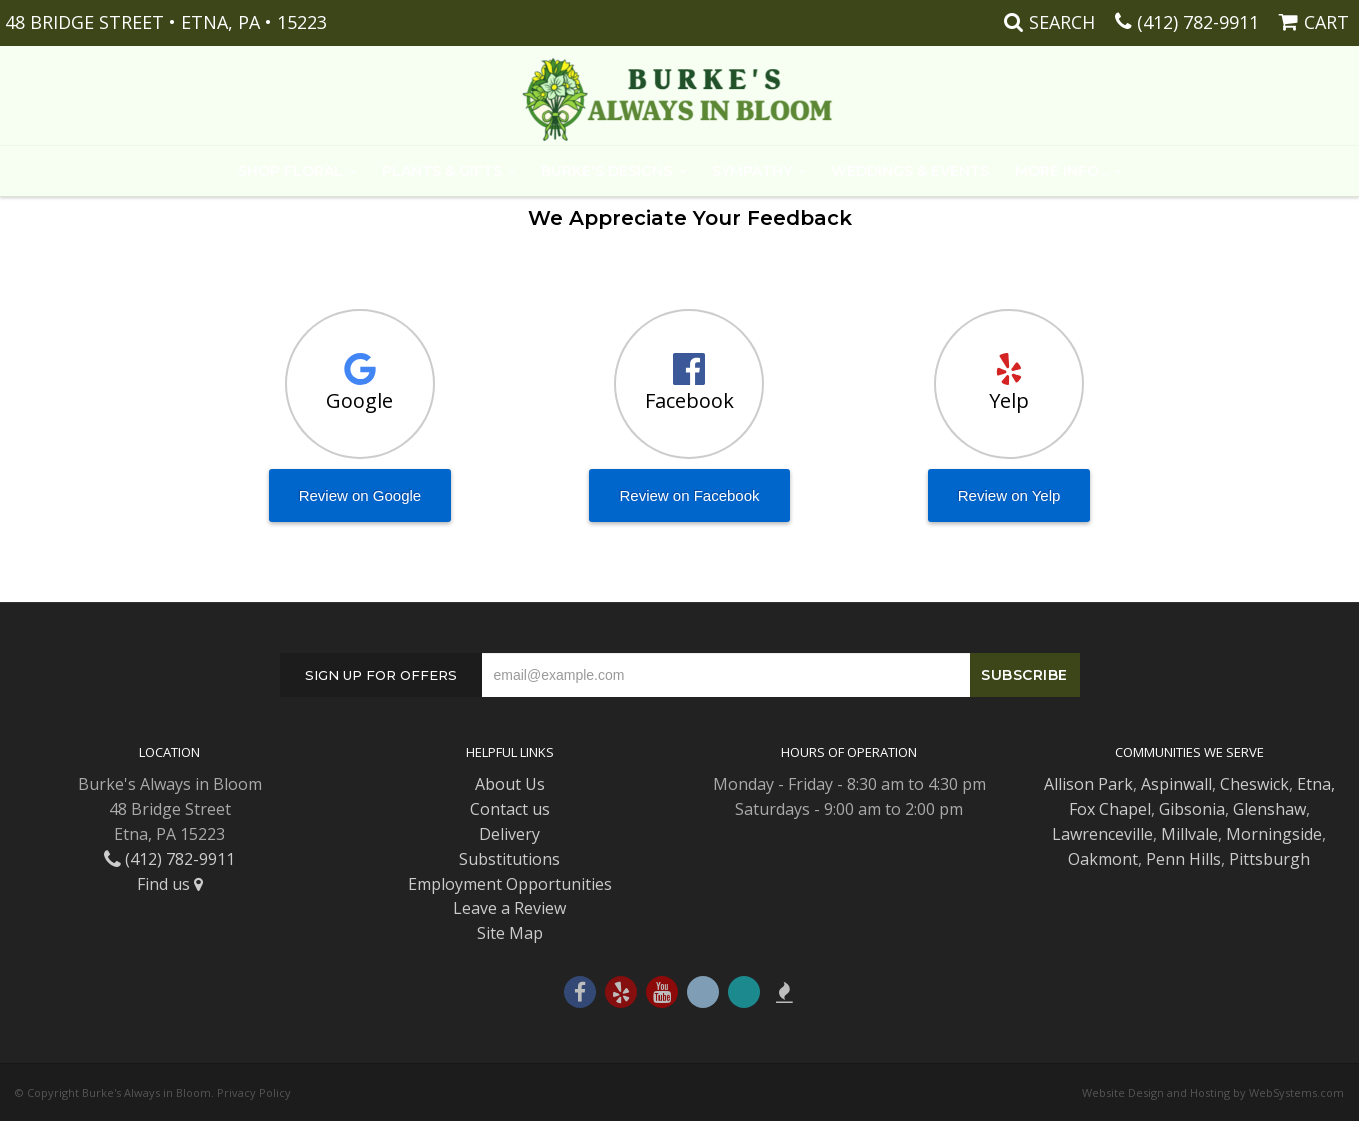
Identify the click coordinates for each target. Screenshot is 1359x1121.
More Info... (1061, 171)
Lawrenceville (1102, 834)
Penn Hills (1183, 859)
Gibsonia (1192, 809)
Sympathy (752, 171)
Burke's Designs (606, 171)
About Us (510, 784)
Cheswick (1254, 784)
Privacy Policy (254, 1092)
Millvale (1189, 834)
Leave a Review (509, 908)
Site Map (510, 933)
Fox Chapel (1110, 809)
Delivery (509, 834)
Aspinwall (1176, 784)
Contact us (510, 809)
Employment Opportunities (510, 884)
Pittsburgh (1269, 859)
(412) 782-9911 (1198, 22)
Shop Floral (290, 171)
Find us (170, 884)
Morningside (1274, 834)
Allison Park (1088, 784)
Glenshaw (1269, 809)
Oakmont (1103, 859)
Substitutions (509, 859)
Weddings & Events (910, 171)
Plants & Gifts (442, 171)
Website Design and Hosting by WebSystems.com (1213, 1092)
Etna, (1316, 784)
